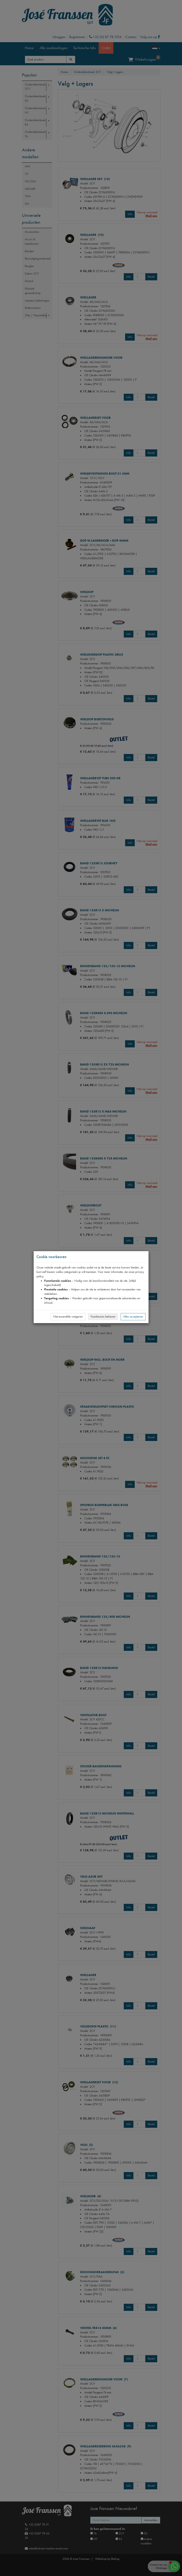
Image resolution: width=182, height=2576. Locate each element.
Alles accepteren (133, 1316)
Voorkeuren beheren (103, 1316)
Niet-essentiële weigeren (68, 1316)
